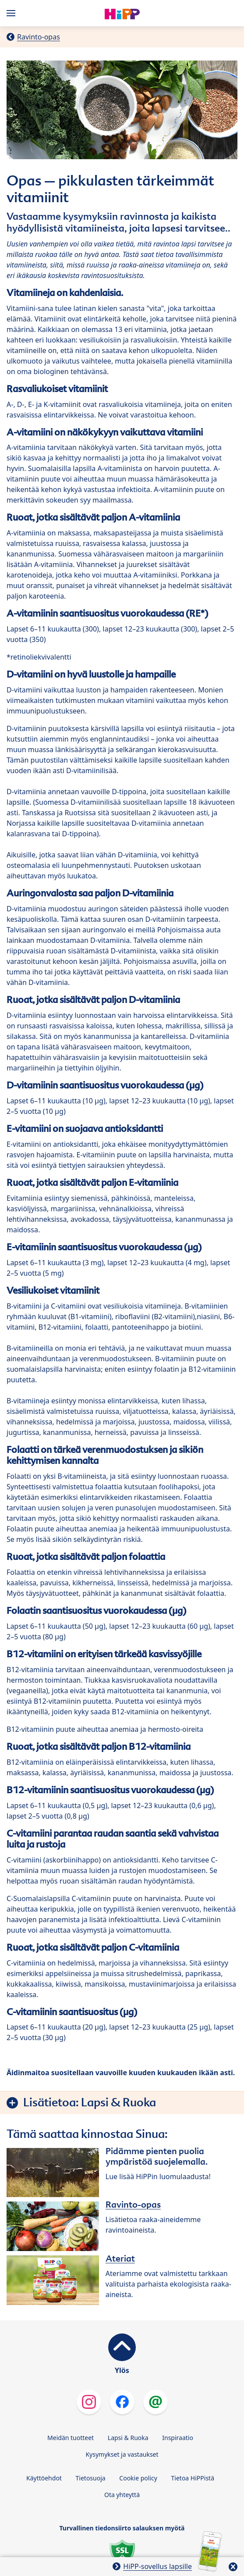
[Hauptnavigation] (12, 13)
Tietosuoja (91, 2478)
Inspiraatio (177, 2437)
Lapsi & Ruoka (128, 2437)
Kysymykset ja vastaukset (121, 2454)
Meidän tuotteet (70, 2437)
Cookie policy (138, 2478)
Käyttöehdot (44, 2478)
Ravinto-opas (38, 37)
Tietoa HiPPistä (192, 2478)
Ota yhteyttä (122, 2494)
